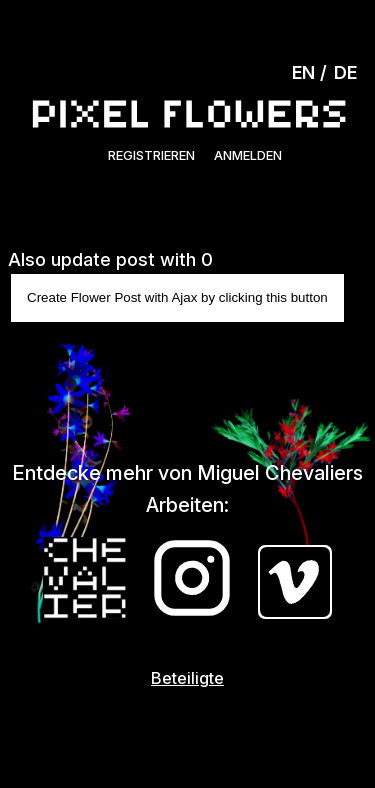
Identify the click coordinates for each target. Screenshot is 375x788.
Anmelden (248, 155)
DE (345, 72)
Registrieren (151, 155)
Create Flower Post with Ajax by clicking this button (177, 297)
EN (303, 72)
